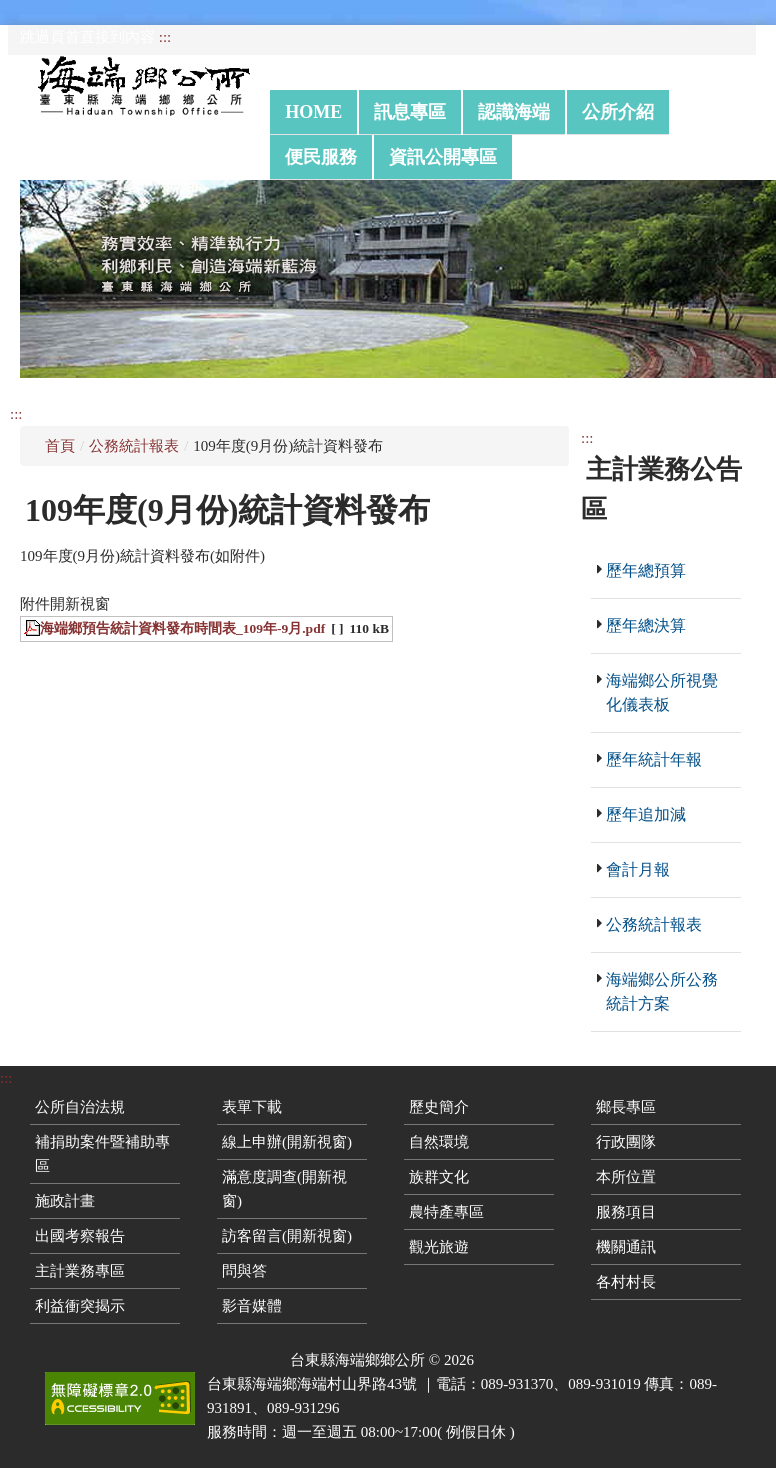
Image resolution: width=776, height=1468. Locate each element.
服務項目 (626, 1212)
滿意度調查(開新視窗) (284, 1189)
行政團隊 (626, 1142)
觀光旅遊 (439, 1247)
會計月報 (638, 869)
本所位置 (626, 1177)
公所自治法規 (80, 1107)
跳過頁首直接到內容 (87, 37)
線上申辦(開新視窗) (287, 1142)
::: (165, 37)
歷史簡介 (439, 1107)
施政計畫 (65, 1201)
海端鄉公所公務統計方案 (662, 991)
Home (313, 112)
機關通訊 (626, 1247)
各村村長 (626, 1282)
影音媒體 (252, 1306)
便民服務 (321, 157)
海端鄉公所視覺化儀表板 (662, 692)
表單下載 (252, 1107)
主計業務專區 (80, 1271)
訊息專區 (410, 112)
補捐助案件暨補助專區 (102, 1154)
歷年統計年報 (654, 759)
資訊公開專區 (443, 157)
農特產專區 (446, 1212)
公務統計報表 (134, 446)
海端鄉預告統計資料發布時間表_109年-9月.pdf (182, 628)
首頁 (60, 446)
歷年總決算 (646, 625)
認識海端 (514, 112)
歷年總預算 (646, 570)
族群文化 (439, 1177)
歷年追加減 (646, 814)
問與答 (244, 1271)
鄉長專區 (626, 1107)
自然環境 (439, 1142)
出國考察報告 (80, 1236)
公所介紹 (618, 112)
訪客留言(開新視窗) (287, 1236)
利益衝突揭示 (80, 1306)
